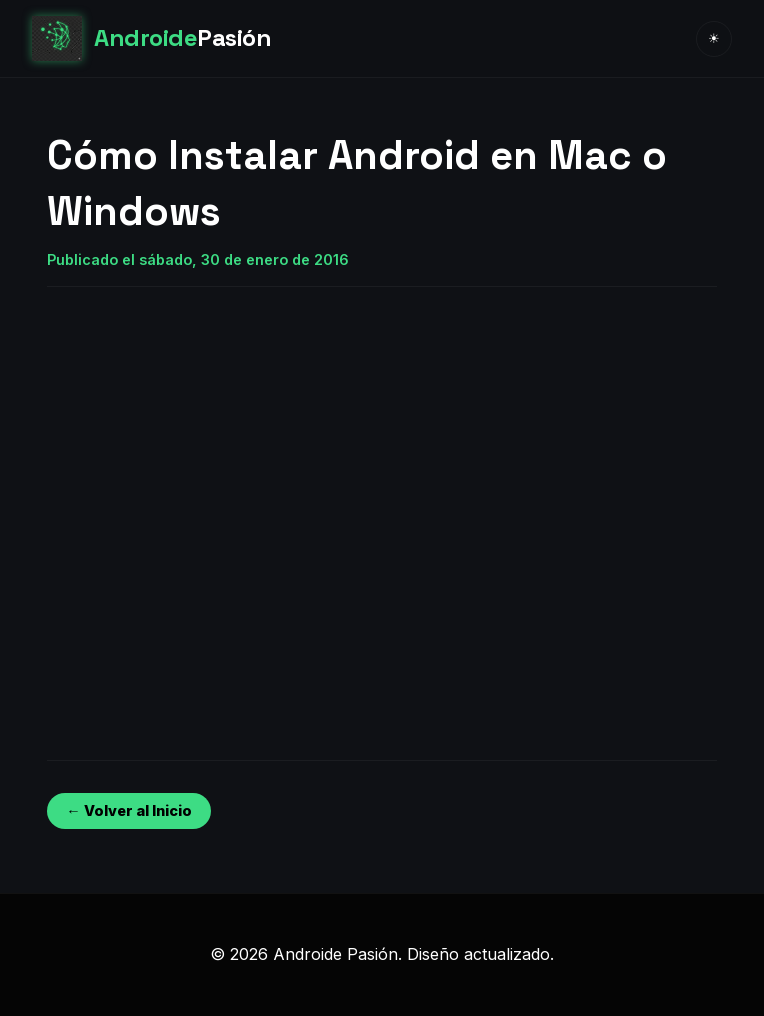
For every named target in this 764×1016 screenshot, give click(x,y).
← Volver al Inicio (128, 810)
